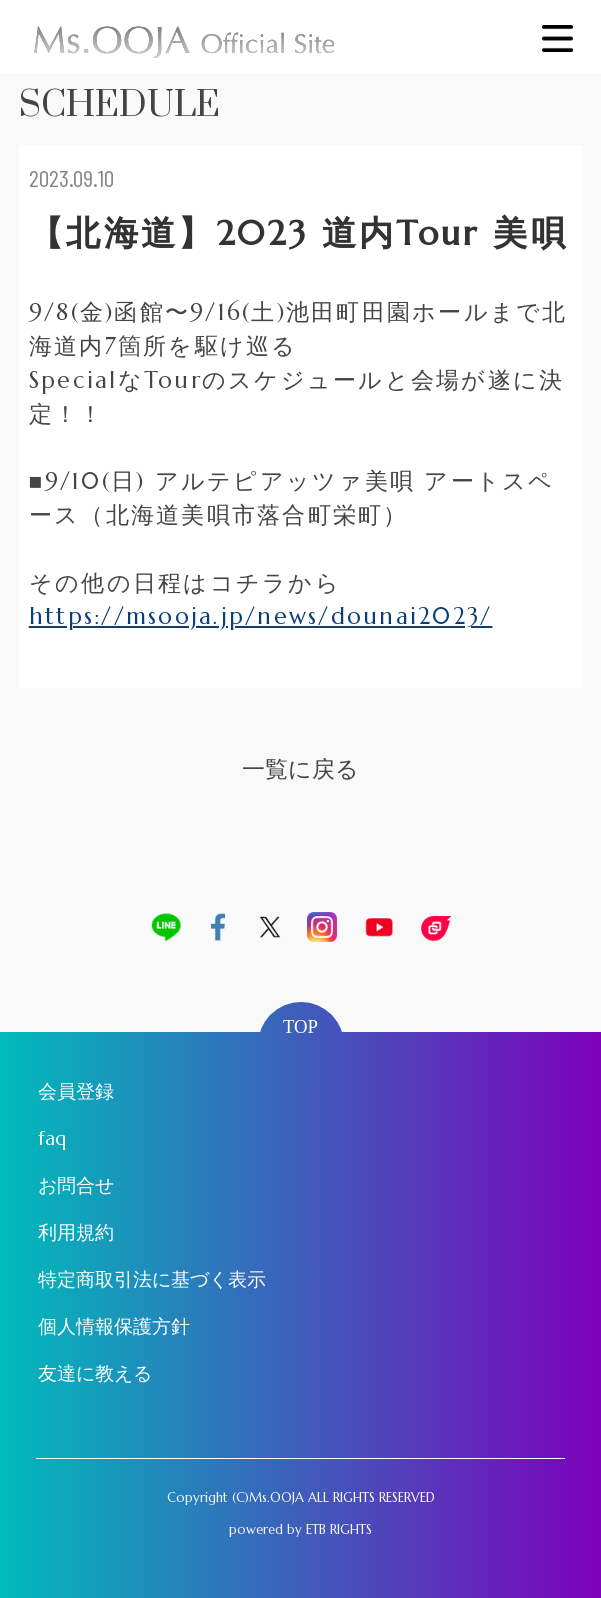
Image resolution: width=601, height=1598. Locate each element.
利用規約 (76, 1232)
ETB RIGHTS (339, 1529)
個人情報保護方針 (114, 1326)
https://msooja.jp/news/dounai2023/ (261, 616)
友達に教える (95, 1373)
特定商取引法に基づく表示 (152, 1279)
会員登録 (76, 1091)
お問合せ (76, 1185)
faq (52, 1138)
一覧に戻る (300, 769)
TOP (300, 1026)
